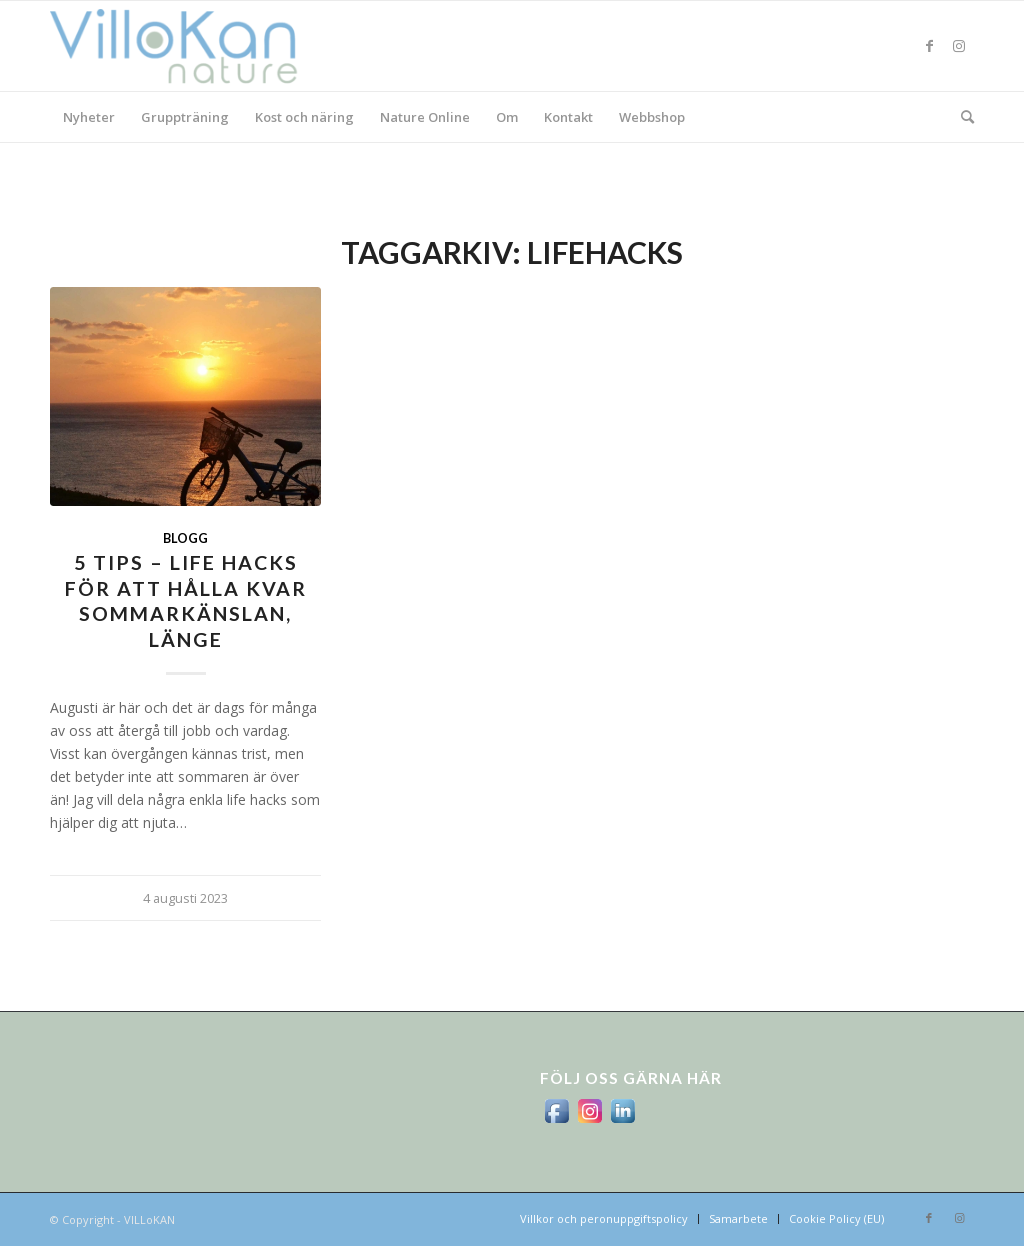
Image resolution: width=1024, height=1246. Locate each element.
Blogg (185, 538)
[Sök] (961, 117)
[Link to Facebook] (929, 46)
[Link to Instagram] (959, 46)
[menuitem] (89, 117)
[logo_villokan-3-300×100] (185, 46)
